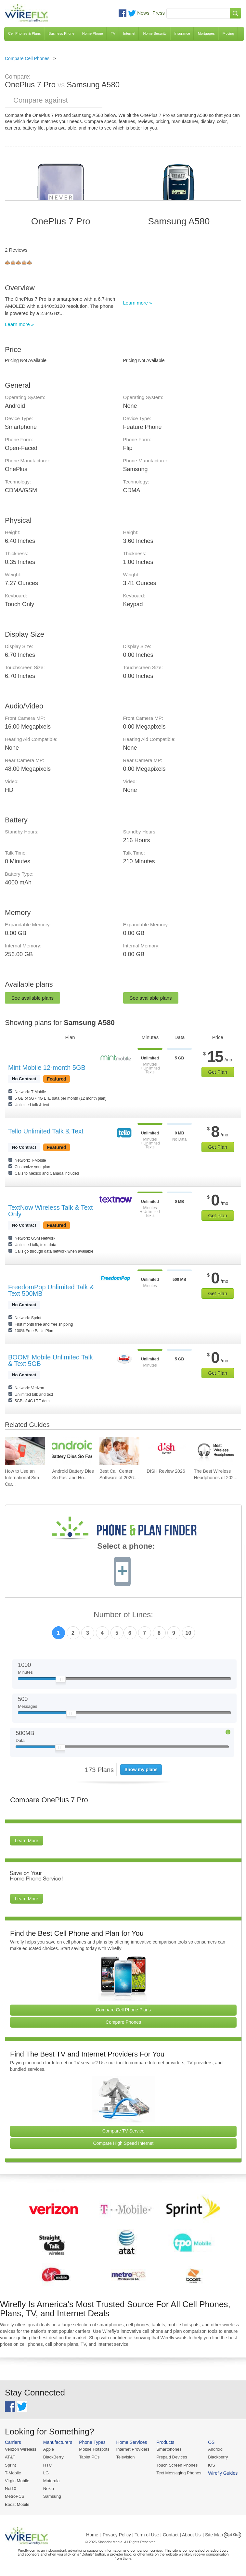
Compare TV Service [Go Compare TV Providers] (123, 2130)
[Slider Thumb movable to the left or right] (61, 1681)
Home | (93, 2534)
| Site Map (213, 2534)
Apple (48, 2449)
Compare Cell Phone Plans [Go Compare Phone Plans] (123, 2009)
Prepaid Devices (171, 2457)
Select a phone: (126, 1547)
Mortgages (206, 33)
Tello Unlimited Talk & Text (46, 1131)
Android (215, 2449)
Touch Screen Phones (177, 2465)
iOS (211, 2465)
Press (158, 13)
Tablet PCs (89, 2457)
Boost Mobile (17, 2504)
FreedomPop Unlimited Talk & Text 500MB (51, 1290)
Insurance (182, 33)
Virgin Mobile (17, 2480)
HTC (47, 2465)
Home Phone (92, 33)
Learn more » (19, 324)
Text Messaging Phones (178, 2472)
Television (125, 2457)
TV (113, 33)
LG (46, 2472)
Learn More (26, 1840)
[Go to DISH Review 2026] (167, 1451)
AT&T (10, 2457)
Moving (228, 33)
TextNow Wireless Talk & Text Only (50, 1210)
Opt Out (232, 2534)
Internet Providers (133, 2449)
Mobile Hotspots (94, 2449)
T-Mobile (13, 2472)
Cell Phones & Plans (24, 33)
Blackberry (218, 2457)
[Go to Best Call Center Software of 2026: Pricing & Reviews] (119, 1451)
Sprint (10, 2465)
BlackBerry (53, 2457)
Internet (129, 33)
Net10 (10, 2488)
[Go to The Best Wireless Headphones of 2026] (214, 1451)
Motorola (51, 2480)
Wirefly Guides (223, 2473)
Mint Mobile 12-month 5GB (46, 1067)
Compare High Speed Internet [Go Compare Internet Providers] (123, 2143)
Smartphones (168, 2449)
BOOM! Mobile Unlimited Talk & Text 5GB (50, 1360)
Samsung (52, 2496)
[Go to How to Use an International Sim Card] (25, 1451)
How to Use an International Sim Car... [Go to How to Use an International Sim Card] (22, 1478)
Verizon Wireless (20, 2449)
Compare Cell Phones (27, 58)
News (143, 13)
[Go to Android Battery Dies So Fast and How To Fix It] (72, 1451)
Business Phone (61, 33)
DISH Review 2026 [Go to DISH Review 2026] (166, 1471)
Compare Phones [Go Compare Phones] (123, 2022)
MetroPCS (14, 2496)
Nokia (48, 2488)
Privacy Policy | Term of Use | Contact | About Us (152, 2534)
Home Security (154, 33)
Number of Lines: (123, 1615)
